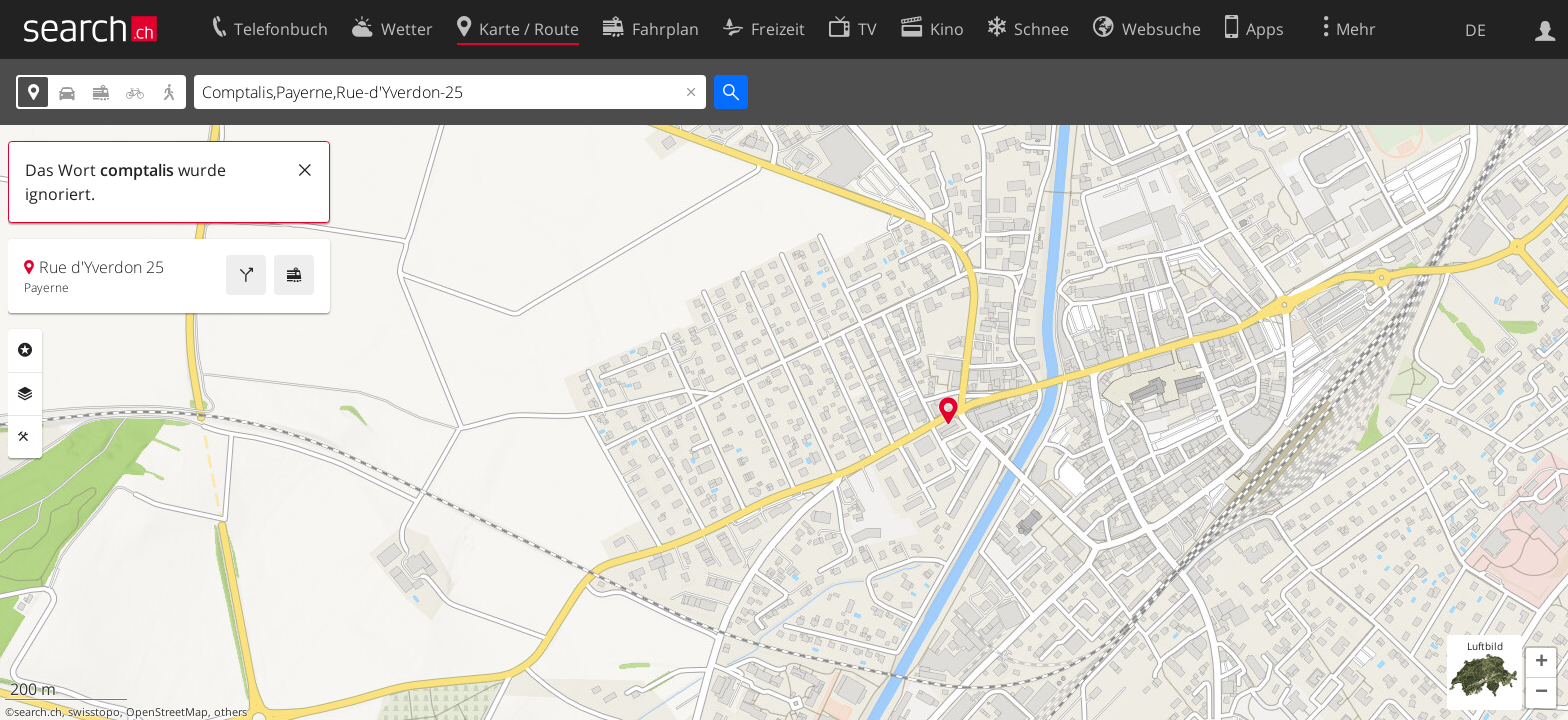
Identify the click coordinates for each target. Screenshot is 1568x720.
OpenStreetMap (167, 712)
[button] (1541, 663)
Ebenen (25, 394)
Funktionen (25, 437)
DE (1475, 30)
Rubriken (25, 350)
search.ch (38, 712)
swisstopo (94, 712)
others (230, 712)
